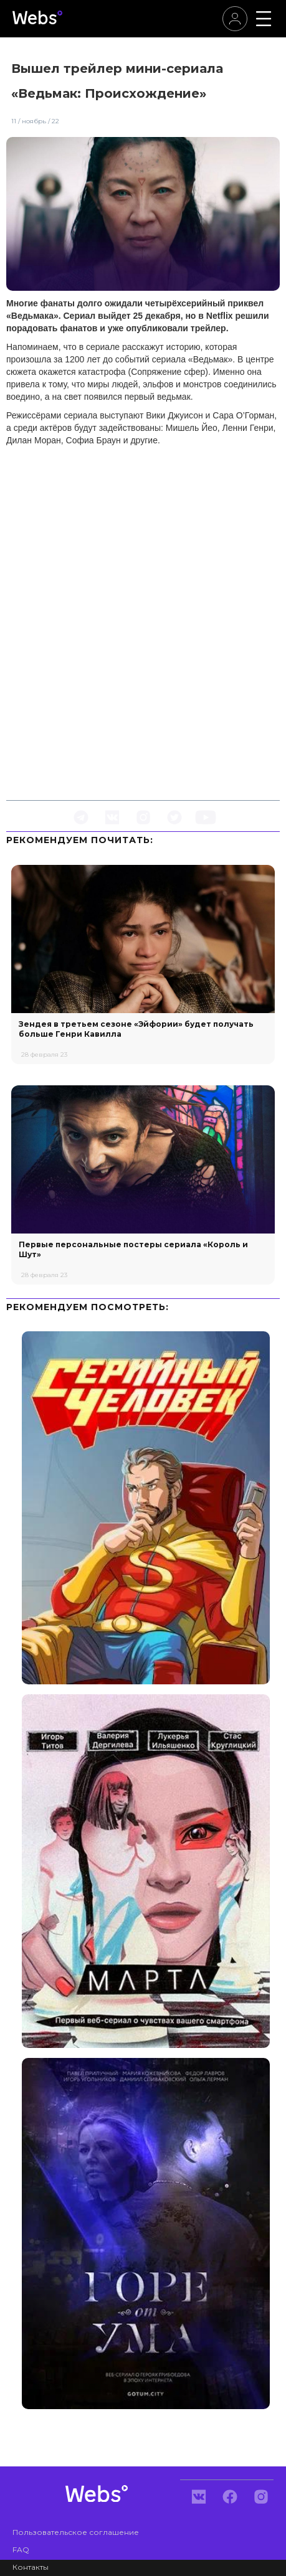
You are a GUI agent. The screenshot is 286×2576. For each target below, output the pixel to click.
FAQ (20, 2549)
